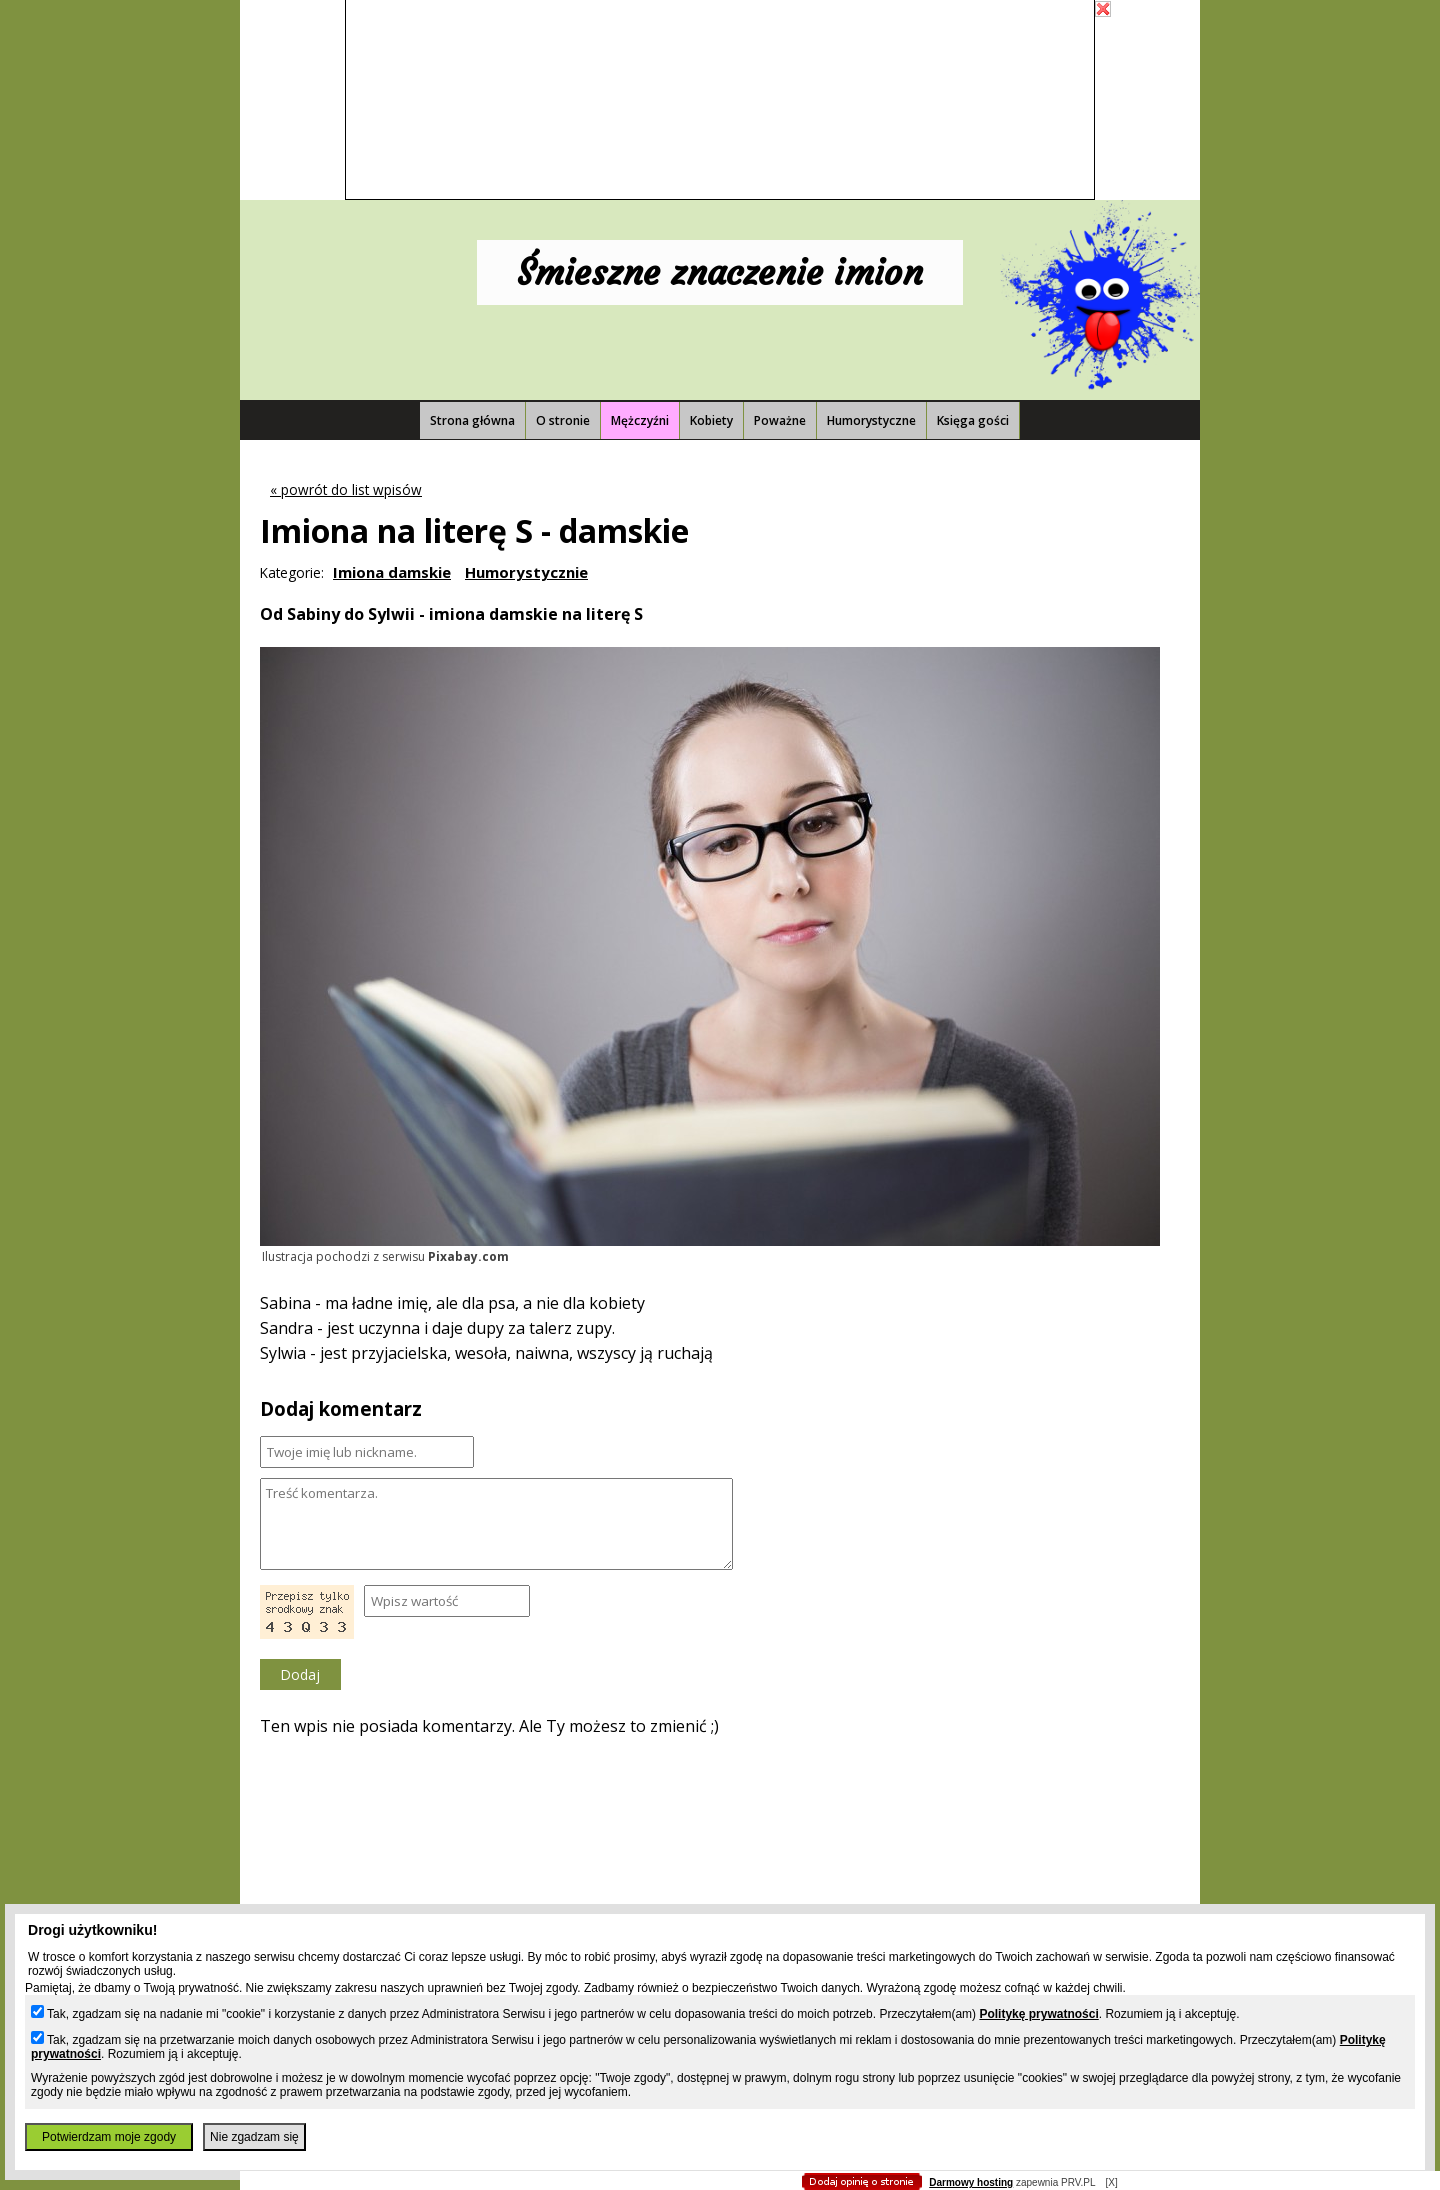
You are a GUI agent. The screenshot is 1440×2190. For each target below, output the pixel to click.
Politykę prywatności (1038, 2014)
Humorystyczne (871, 420)
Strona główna (472, 420)
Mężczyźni (640, 420)
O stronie (563, 420)
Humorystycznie (526, 572)
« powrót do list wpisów (346, 489)
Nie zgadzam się (254, 2137)
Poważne (780, 420)
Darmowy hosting (971, 2182)
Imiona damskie (392, 572)
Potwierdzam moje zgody (109, 2137)
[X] (1111, 2182)
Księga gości (973, 420)
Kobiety (711, 420)
